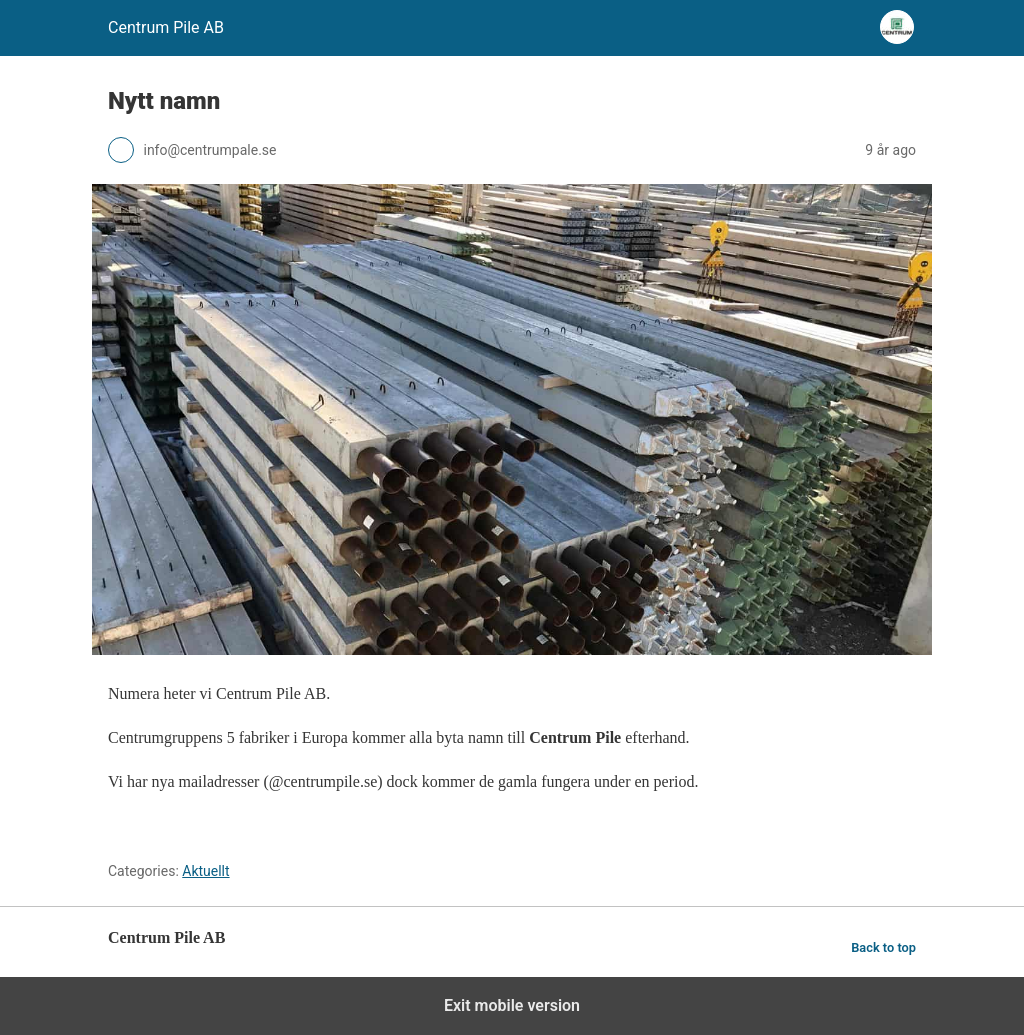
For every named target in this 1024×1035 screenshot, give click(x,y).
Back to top (883, 947)
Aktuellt (205, 871)
